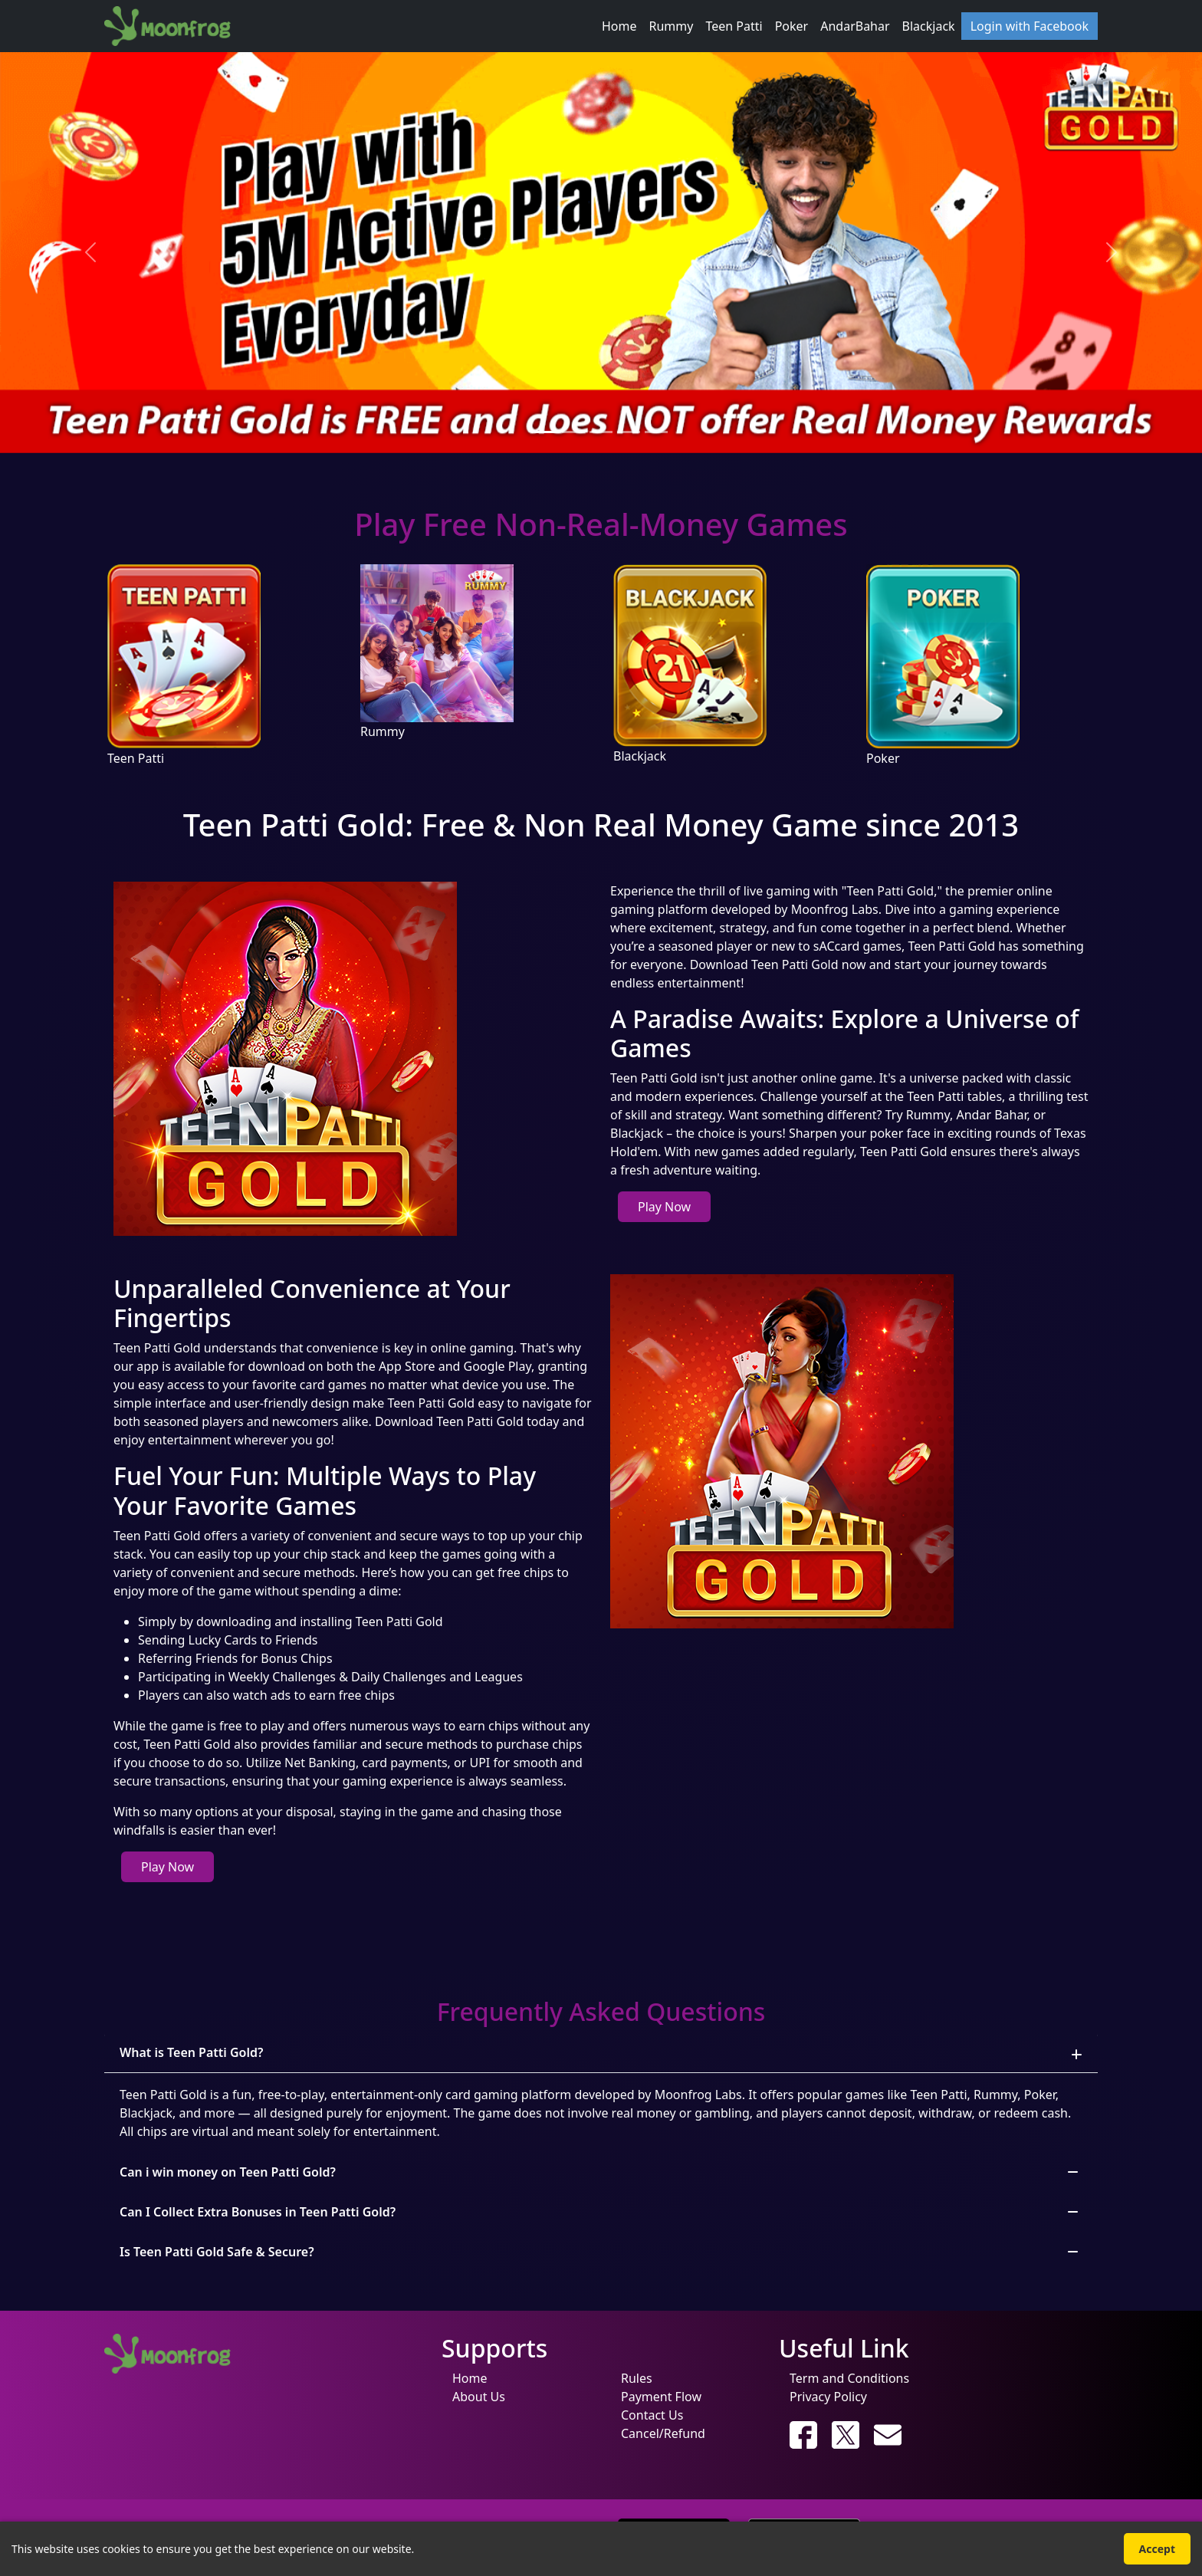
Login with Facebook (1029, 26)
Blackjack (928, 26)
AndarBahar (854, 26)
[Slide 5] (656, 432)
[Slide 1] (545, 432)
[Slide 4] (628, 432)
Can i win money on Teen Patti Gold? (228, 2172)
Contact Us (652, 2415)
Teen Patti (733, 26)
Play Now (664, 1206)
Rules (636, 2378)
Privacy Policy (828, 2396)
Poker (792, 26)
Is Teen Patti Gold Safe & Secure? (217, 2251)
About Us (478, 2396)
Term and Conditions (849, 2378)
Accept (1157, 2549)
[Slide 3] (601, 432)
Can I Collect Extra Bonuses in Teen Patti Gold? (258, 2211)
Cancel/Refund (663, 2433)
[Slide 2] (573, 432)
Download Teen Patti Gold (764, 964)
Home (619, 26)
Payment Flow (661, 2396)
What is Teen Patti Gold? (191, 2052)
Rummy (671, 26)
